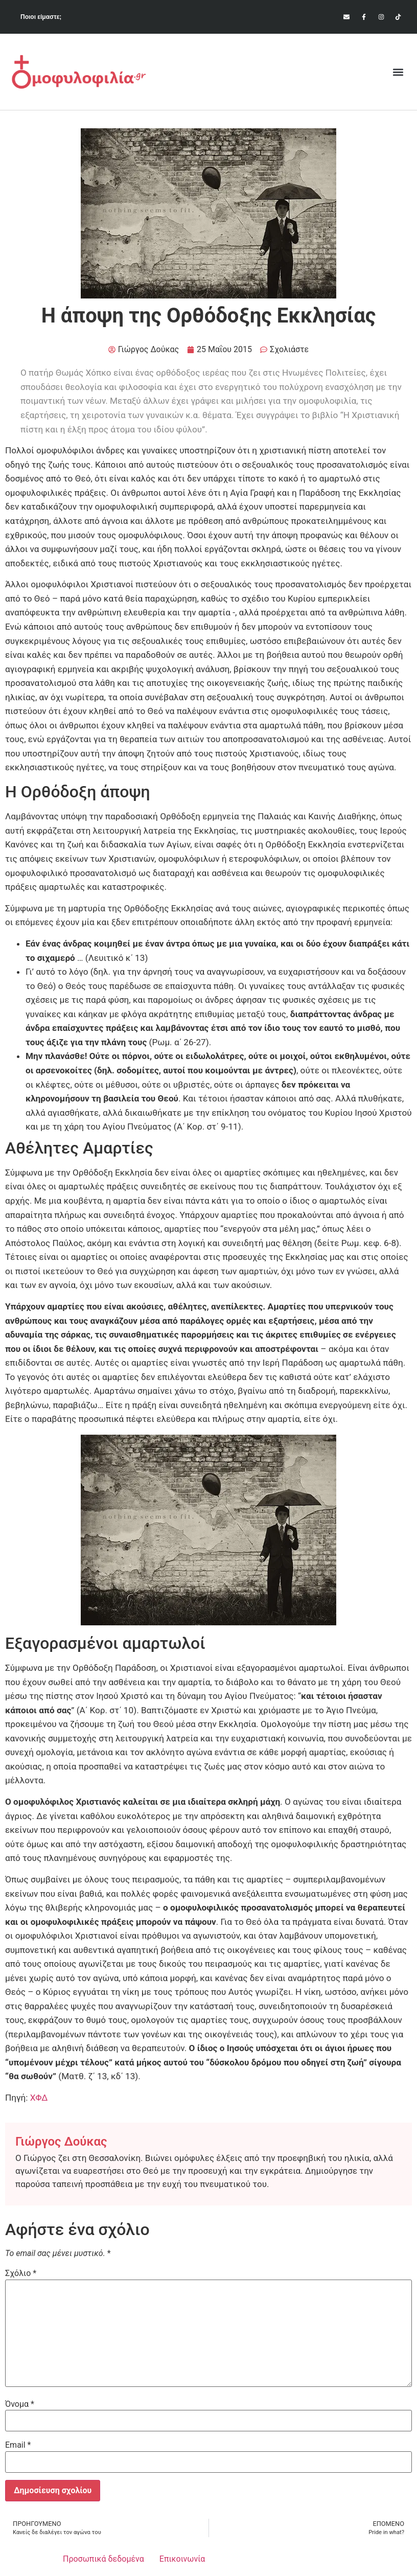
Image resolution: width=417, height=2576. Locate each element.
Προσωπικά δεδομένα (103, 2559)
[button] (398, 71)
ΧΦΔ (39, 2097)
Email (18, 2445)
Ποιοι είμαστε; (40, 16)
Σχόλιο (20, 2273)
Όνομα (19, 2404)
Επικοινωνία (182, 2559)
